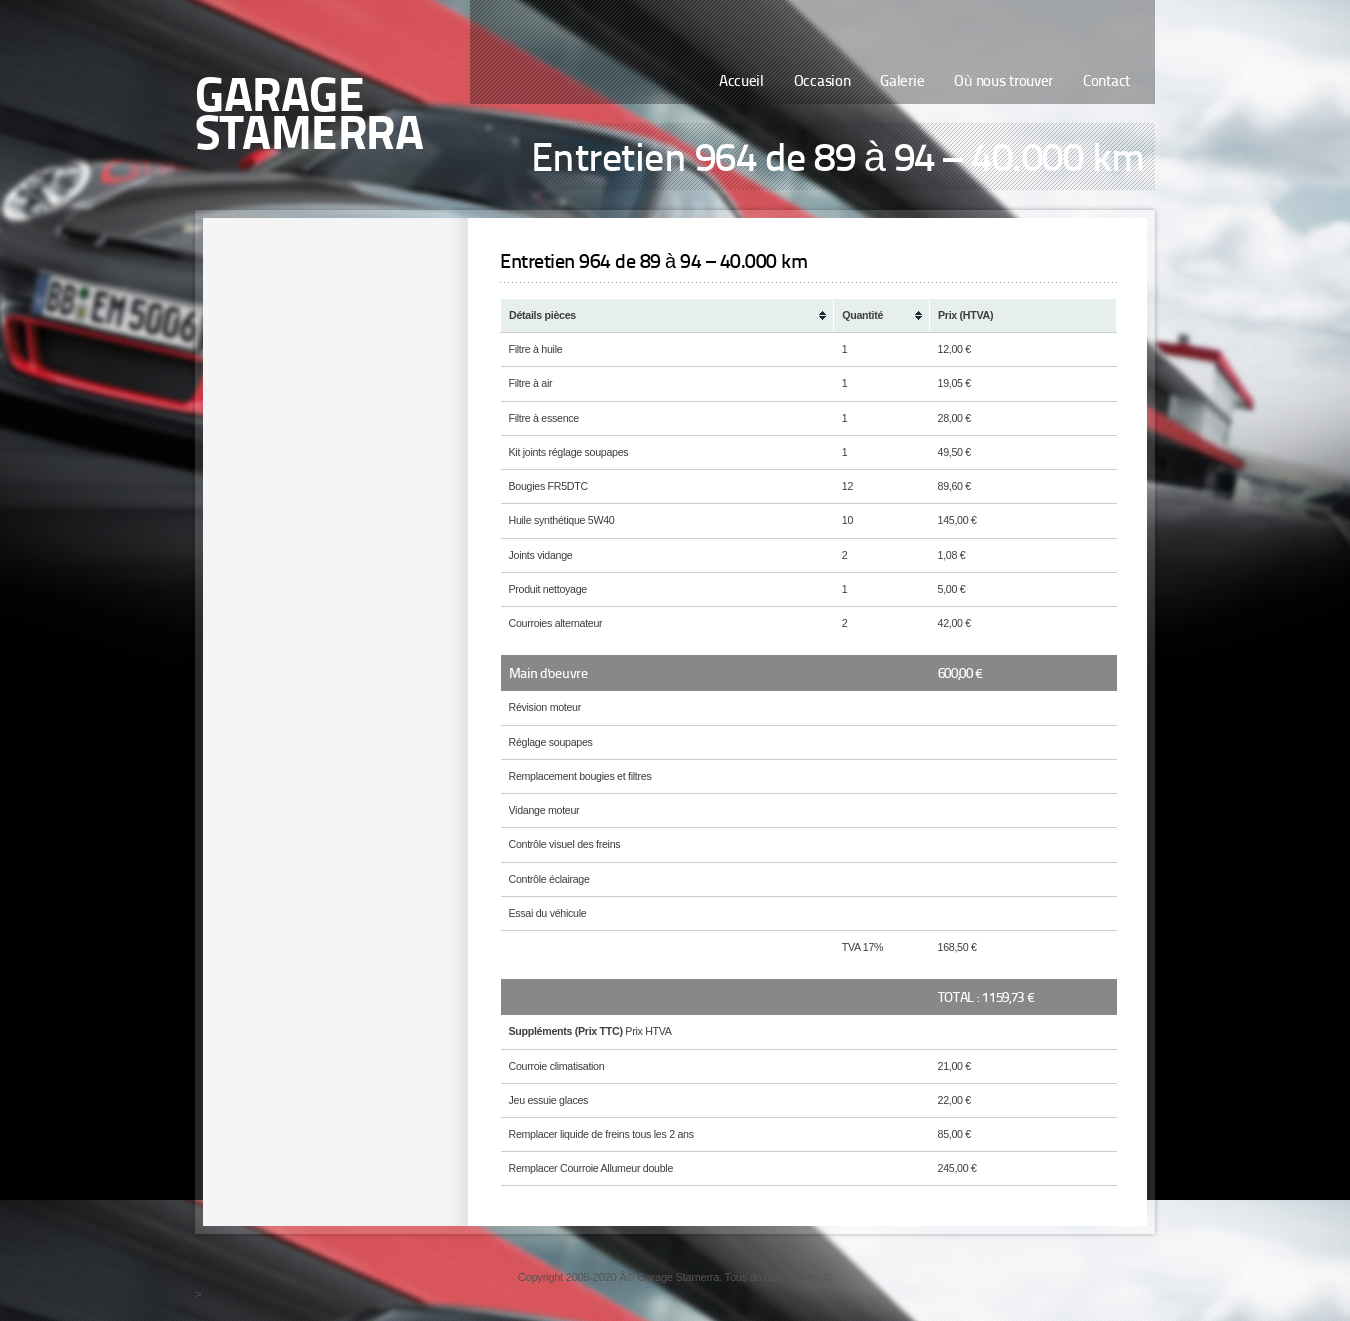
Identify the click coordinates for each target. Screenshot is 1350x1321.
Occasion (822, 82)
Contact (1106, 82)
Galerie (902, 82)
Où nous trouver (1003, 82)
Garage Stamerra (309, 118)
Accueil (741, 82)
